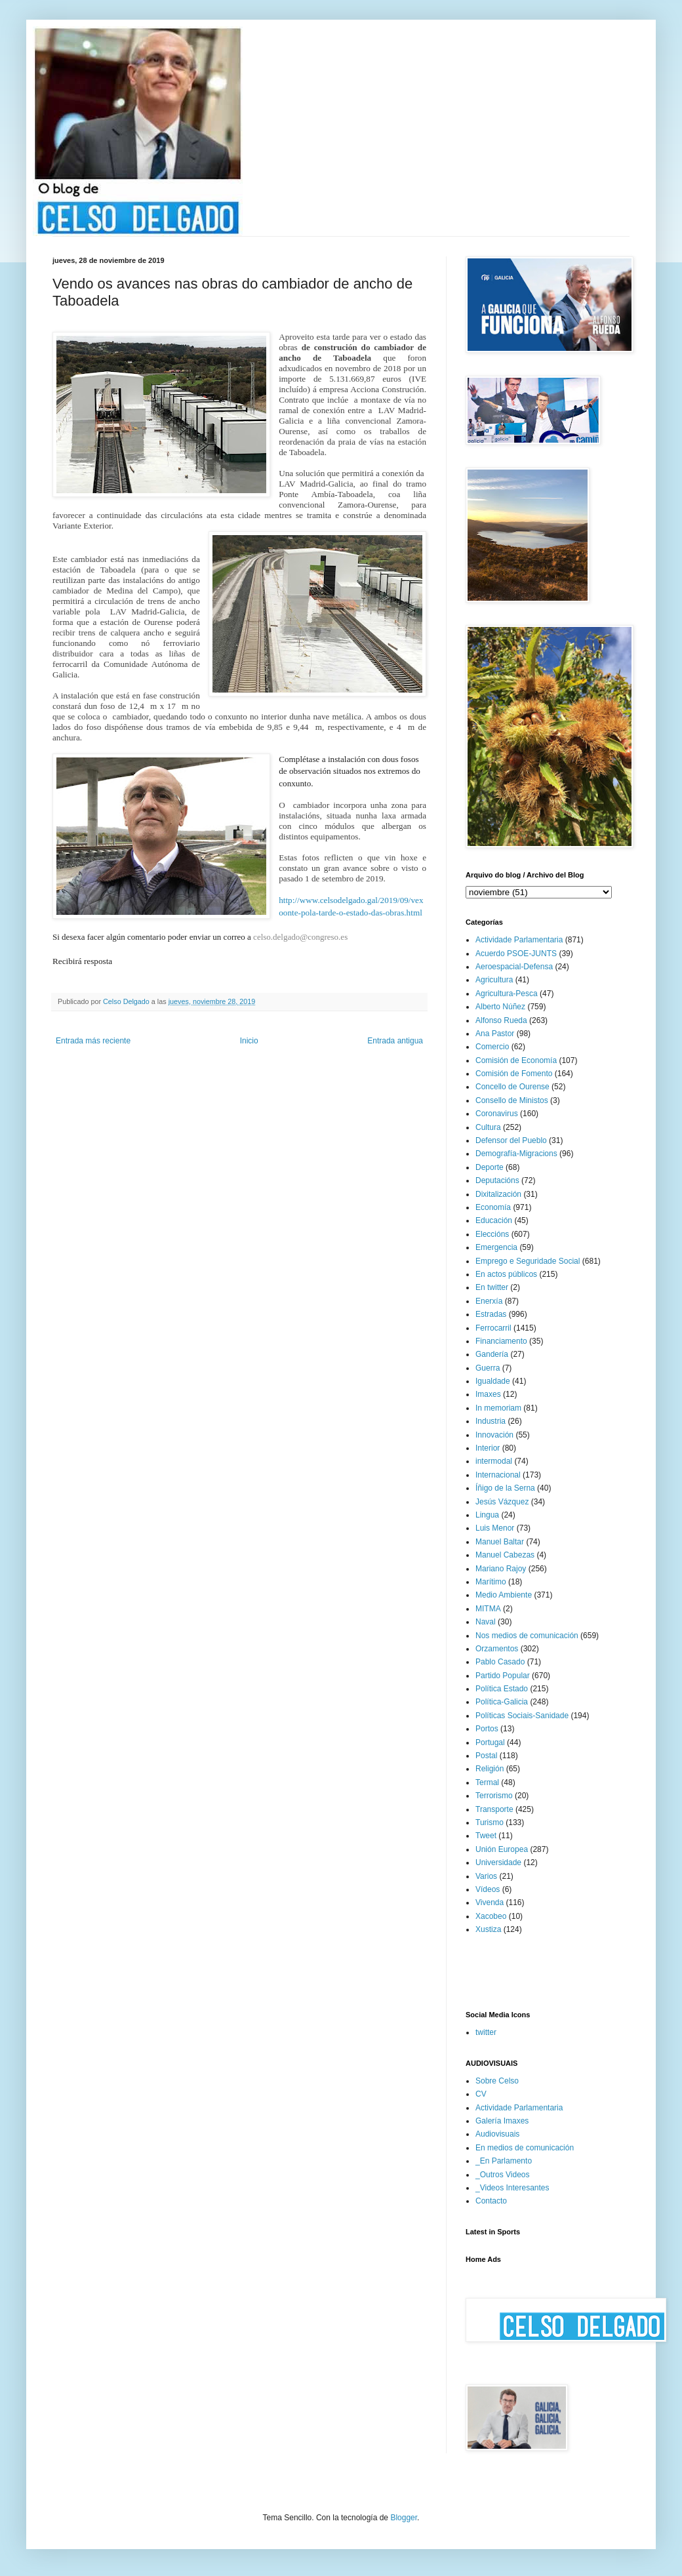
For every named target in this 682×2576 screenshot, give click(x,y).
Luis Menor (494, 1528)
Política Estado (501, 1688)
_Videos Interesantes (512, 2187)
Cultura (488, 1127)
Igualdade (492, 1381)
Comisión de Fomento (513, 1073)
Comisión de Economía (516, 1060)
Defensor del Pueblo (511, 1140)
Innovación (494, 1434)
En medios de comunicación (524, 2147)
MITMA (488, 1608)
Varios (486, 1876)
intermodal (493, 1461)
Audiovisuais (497, 2134)
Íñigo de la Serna (505, 1488)
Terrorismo (494, 1795)
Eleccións (492, 1234)
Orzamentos (496, 1648)
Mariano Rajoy (500, 1568)
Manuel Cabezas (504, 1555)
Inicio (249, 1040)
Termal (487, 1782)
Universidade (498, 1862)
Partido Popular (502, 1675)
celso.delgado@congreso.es (300, 937)
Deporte (489, 1167)
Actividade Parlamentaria (519, 939)
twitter (485, 2032)
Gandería (491, 1354)
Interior (487, 1448)
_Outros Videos (502, 2174)
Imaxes (488, 1394)
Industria (490, 1421)
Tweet (485, 1835)
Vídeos (487, 1889)
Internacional (498, 1474)
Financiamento (501, 1341)
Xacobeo (490, 1916)
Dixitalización (498, 1194)
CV (481, 2094)
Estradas (490, 1314)
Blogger (403, 2517)
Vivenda (489, 1902)
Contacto (491, 2200)
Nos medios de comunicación (526, 1635)
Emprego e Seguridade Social (527, 1261)
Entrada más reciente (93, 1040)
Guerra (487, 1368)
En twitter (491, 1287)
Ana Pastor (494, 1033)
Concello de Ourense (512, 1086)
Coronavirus (496, 1113)
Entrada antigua (395, 1040)
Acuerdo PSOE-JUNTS (516, 953)
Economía (493, 1207)
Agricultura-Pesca (506, 993)
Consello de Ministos (511, 1100)
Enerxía (488, 1301)
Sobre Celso (497, 2080)
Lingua (487, 1514)
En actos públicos (506, 1274)
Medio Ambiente (503, 1595)
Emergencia (496, 1247)
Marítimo (490, 1581)
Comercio (492, 1046)
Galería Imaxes (502, 2120)
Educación (493, 1220)
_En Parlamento (503, 2160)
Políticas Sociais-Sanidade (522, 1715)
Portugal (490, 1742)
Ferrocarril (493, 1328)
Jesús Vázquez (502, 1501)
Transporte (494, 1809)
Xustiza (488, 1929)
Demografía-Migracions (516, 1153)
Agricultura (494, 979)
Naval (485, 1621)
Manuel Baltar (499, 1541)
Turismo (489, 1822)
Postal (486, 1755)
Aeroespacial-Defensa (514, 966)
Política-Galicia (501, 1701)
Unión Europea (501, 1849)
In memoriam (498, 1408)
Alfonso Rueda (501, 1020)
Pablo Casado (500, 1661)
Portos (486, 1728)
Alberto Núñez (500, 1006)
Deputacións (497, 1180)
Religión (489, 1768)
